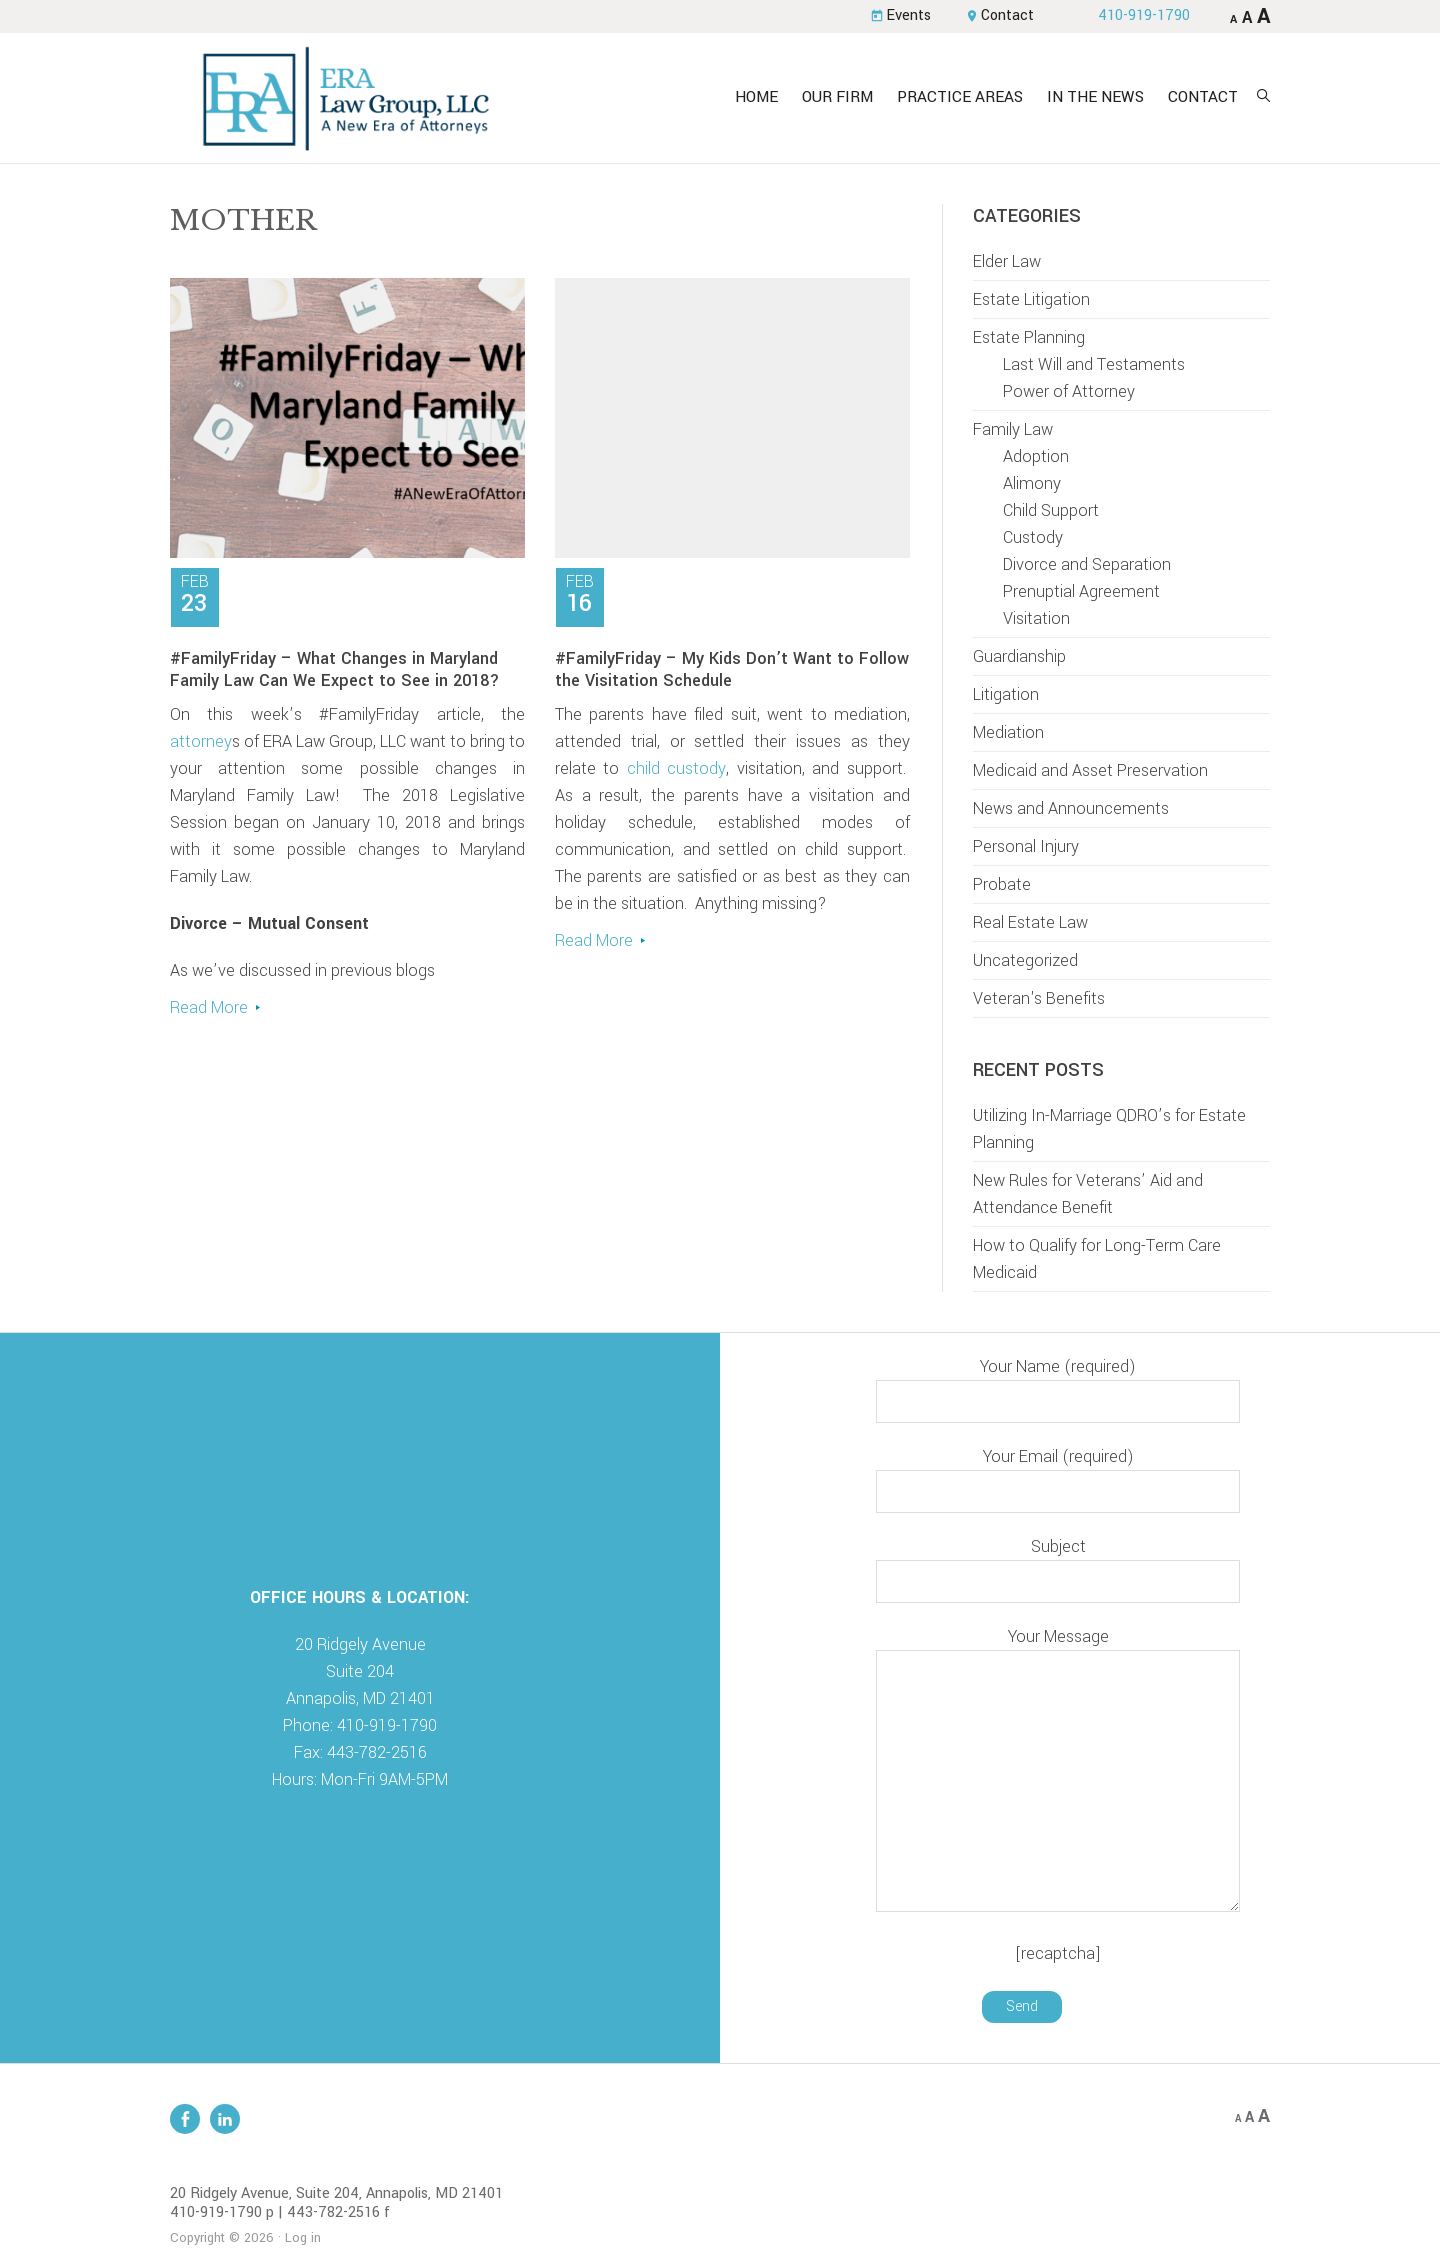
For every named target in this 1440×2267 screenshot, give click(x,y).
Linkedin (225, 2119)
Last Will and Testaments (1094, 364)
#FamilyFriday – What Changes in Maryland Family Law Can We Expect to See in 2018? (335, 669)
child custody (677, 768)
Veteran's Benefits (1039, 998)
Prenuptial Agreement (1081, 591)
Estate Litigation (1031, 299)
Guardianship (1019, 656)
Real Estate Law (1030, 922)
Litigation (1006, 694)
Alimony (1032, 483)
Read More (209, 1007)
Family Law (1013, 429)
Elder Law (1007, 261)
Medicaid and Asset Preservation (1090, 770)
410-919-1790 (1144, 15)
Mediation (1008, 732)
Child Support (1051, 510)
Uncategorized (1025, 960)
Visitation (1036, 618)
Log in (303, 2238)
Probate (1002, 884)
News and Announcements (1071, 808)
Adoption (1036, 456)
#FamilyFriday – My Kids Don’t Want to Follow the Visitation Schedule (732, 669)
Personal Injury (1026, 846)
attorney (201, 741)
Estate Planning (1029, 337)
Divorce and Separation (1087, 564)
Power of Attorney (1069, 391)
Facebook (185, 2119)
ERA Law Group (345, 98)
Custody (1033, 537)
